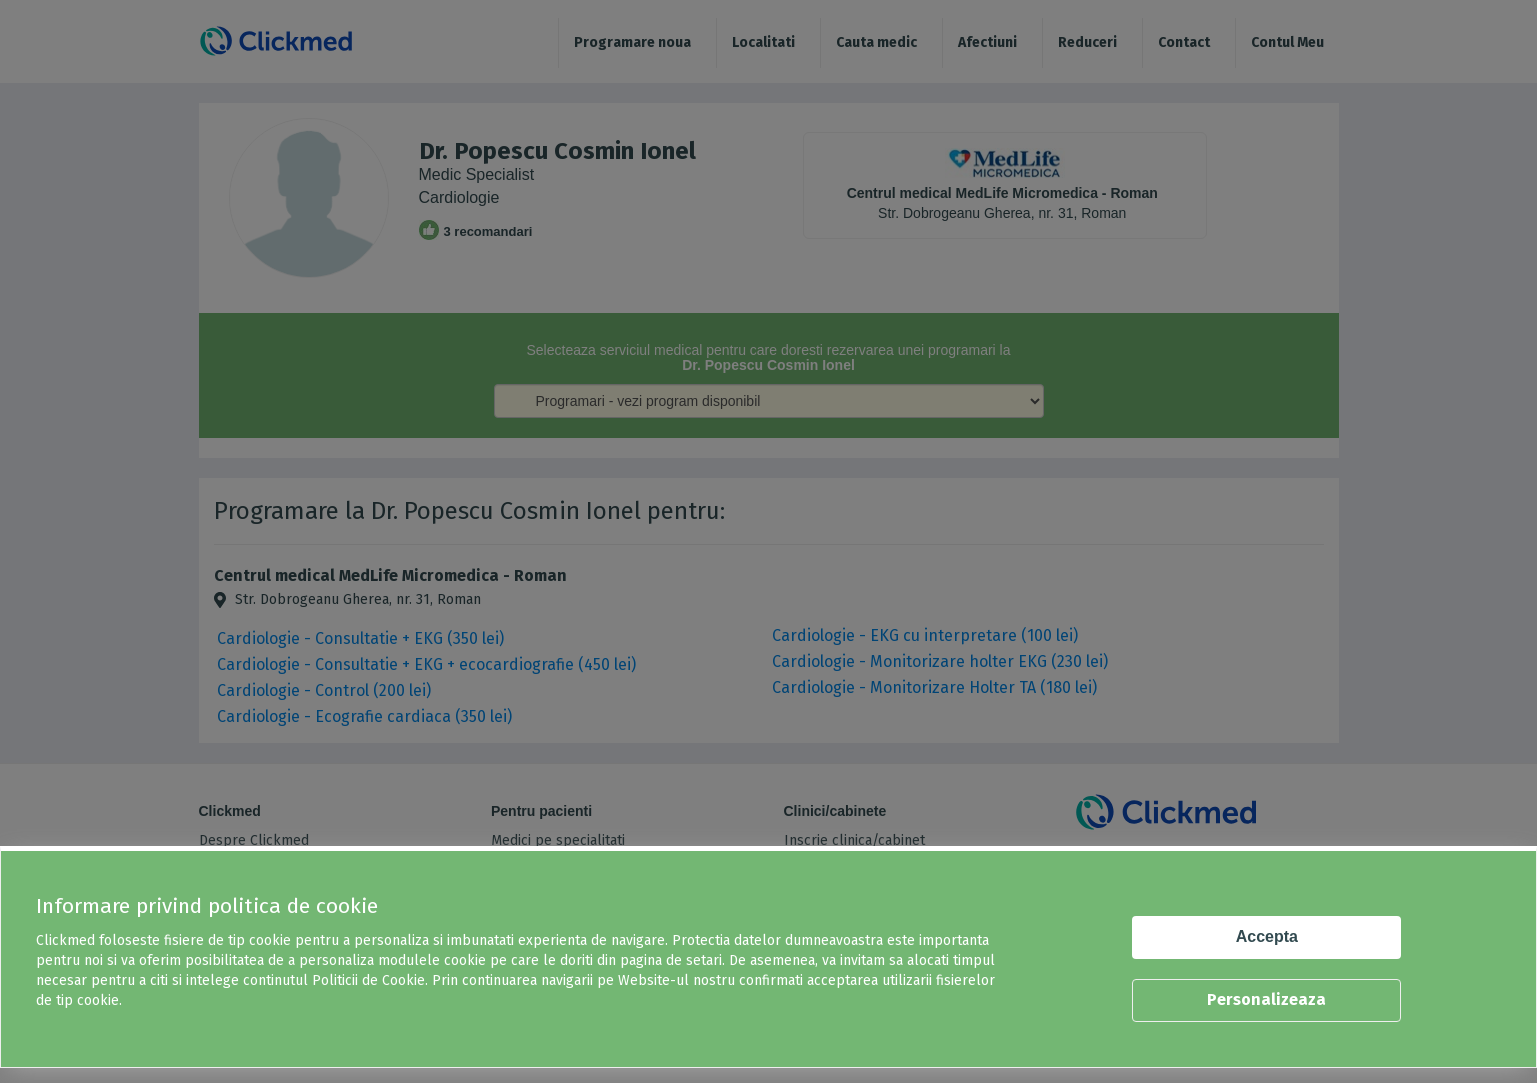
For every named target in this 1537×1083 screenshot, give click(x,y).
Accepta (1267, 936)
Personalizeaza (1266, 999)
